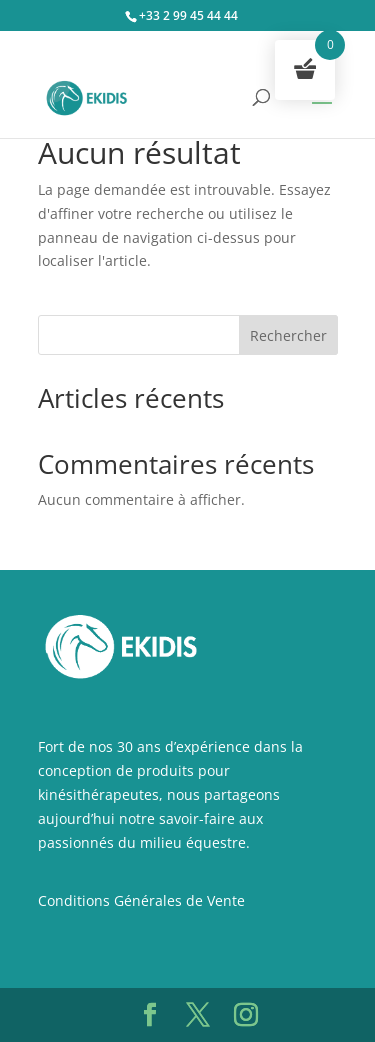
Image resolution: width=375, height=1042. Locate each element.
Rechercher (288, 335)
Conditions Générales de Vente (141, 900)
